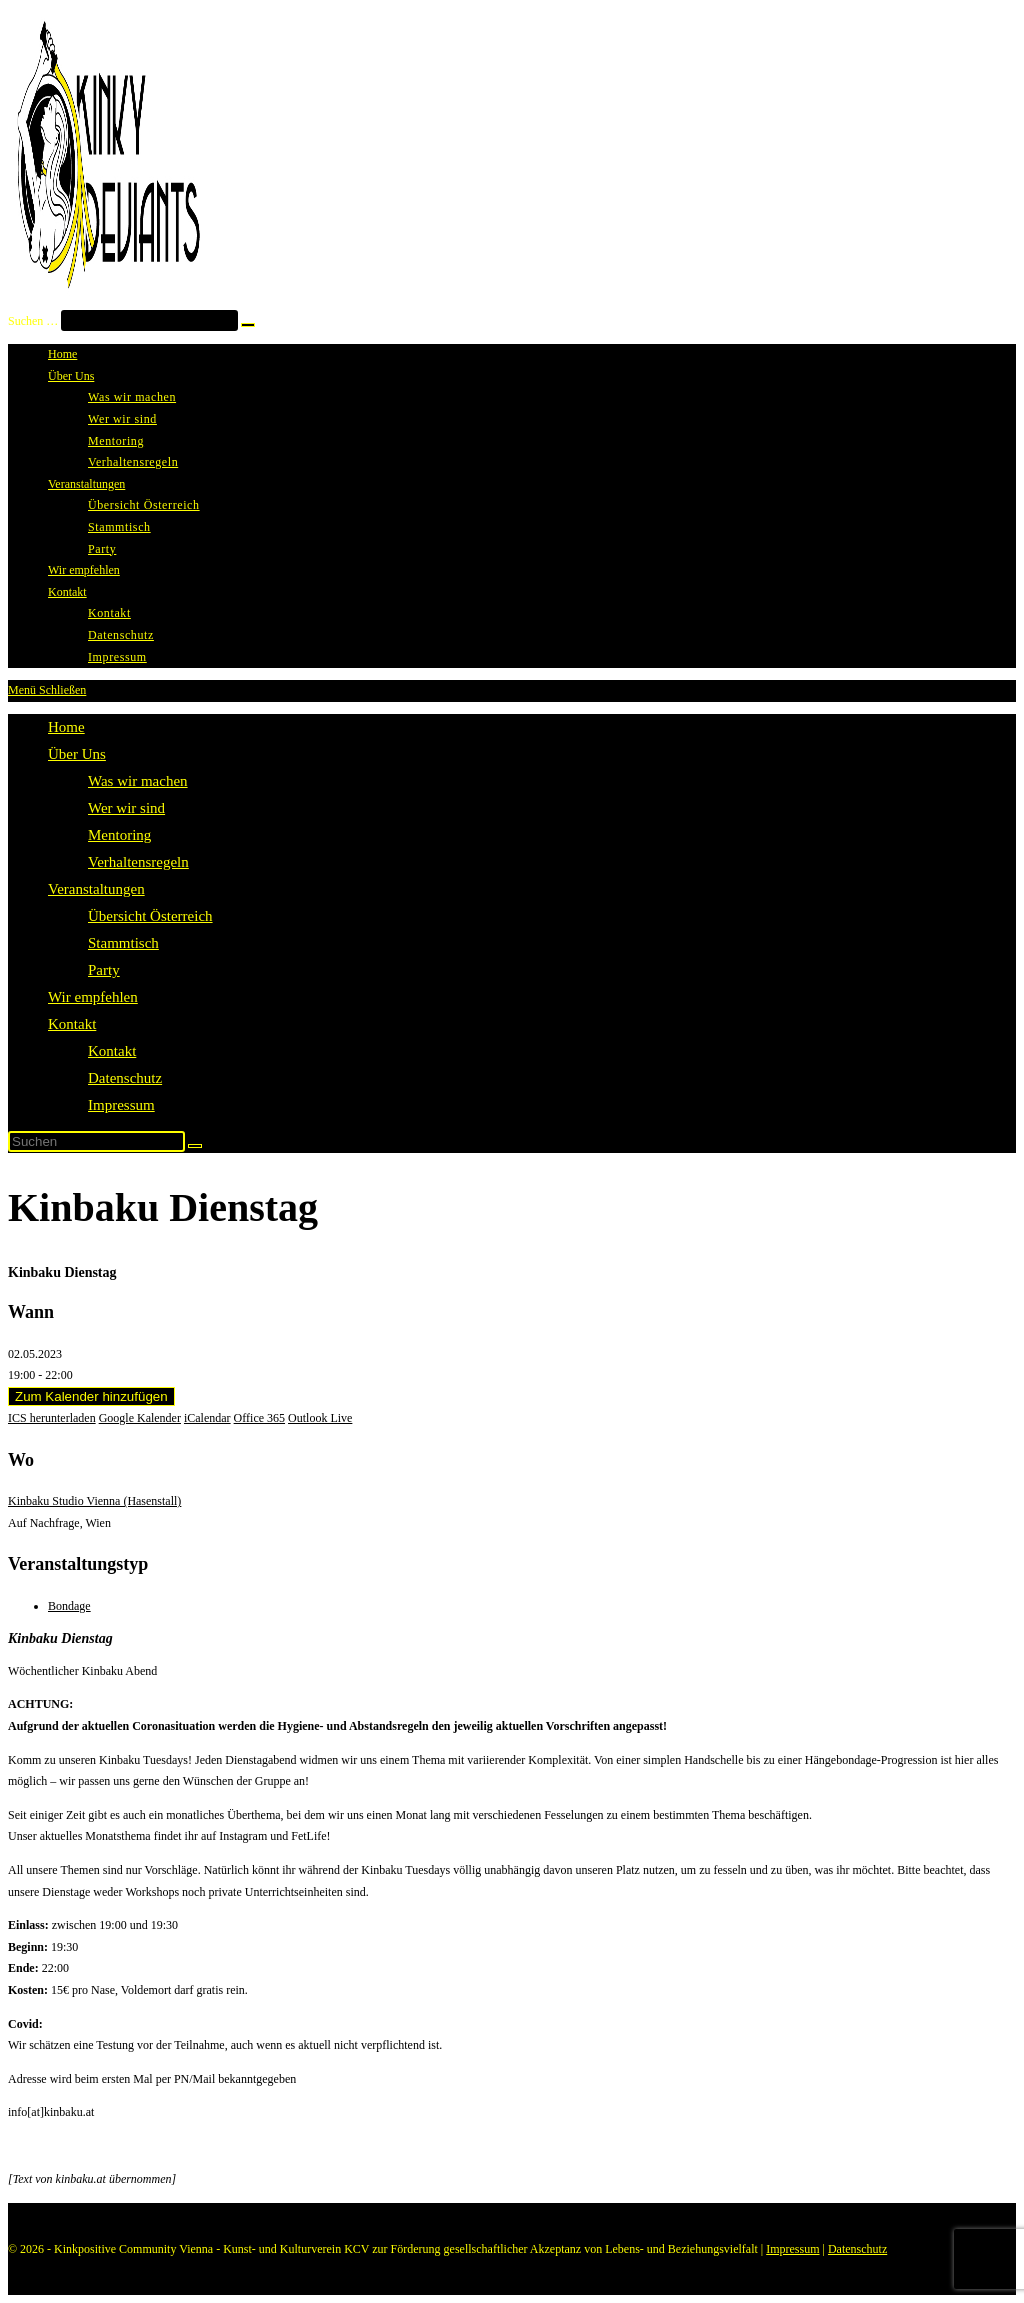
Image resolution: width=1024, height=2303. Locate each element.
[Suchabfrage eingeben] (96, 1141)
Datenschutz (125, 1078)
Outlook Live (320, 1418)
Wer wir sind (126, 808)
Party (104, 970)
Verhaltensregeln (138, 862)
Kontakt (72, 1024)
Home (66, 727)
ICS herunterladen (52, 1418)
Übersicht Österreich (150, 916)
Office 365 (259, 1418)
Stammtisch (123, 943)
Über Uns (77, 754)
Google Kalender (140, 1418)
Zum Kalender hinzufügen (91, 1396)
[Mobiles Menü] (47, 690)
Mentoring (119, 835)
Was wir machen (138, 781)
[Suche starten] (195, 1146)
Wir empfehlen (93, 997)
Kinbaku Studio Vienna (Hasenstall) (94, 1501)
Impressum (121, 1105)
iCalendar (207, 1418)
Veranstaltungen (96, 889)
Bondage (69, 1606)
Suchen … (33, 321)
